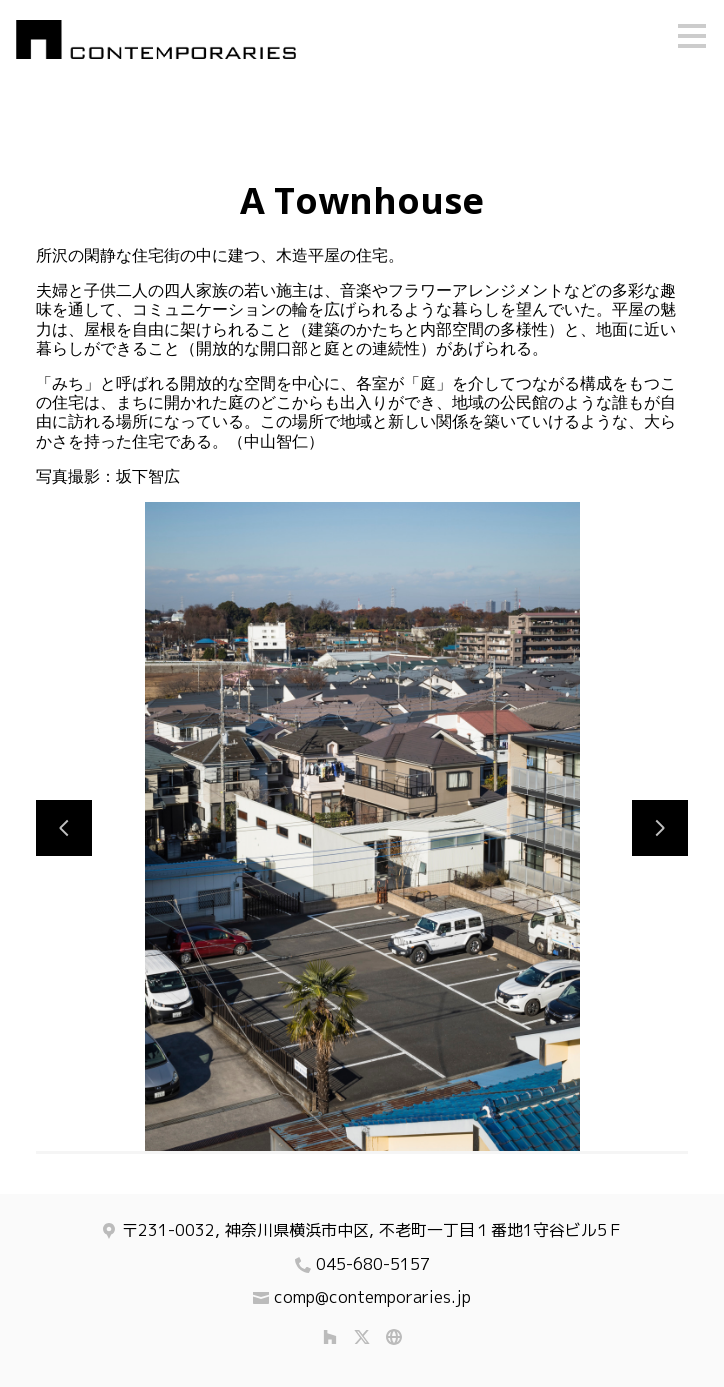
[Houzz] (330, 1337)
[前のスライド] (64, 828)
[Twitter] (362, 1337)
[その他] (394, 1337)
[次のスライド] (660, 828)
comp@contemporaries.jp (372, 1297)
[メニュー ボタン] (692, 36)
